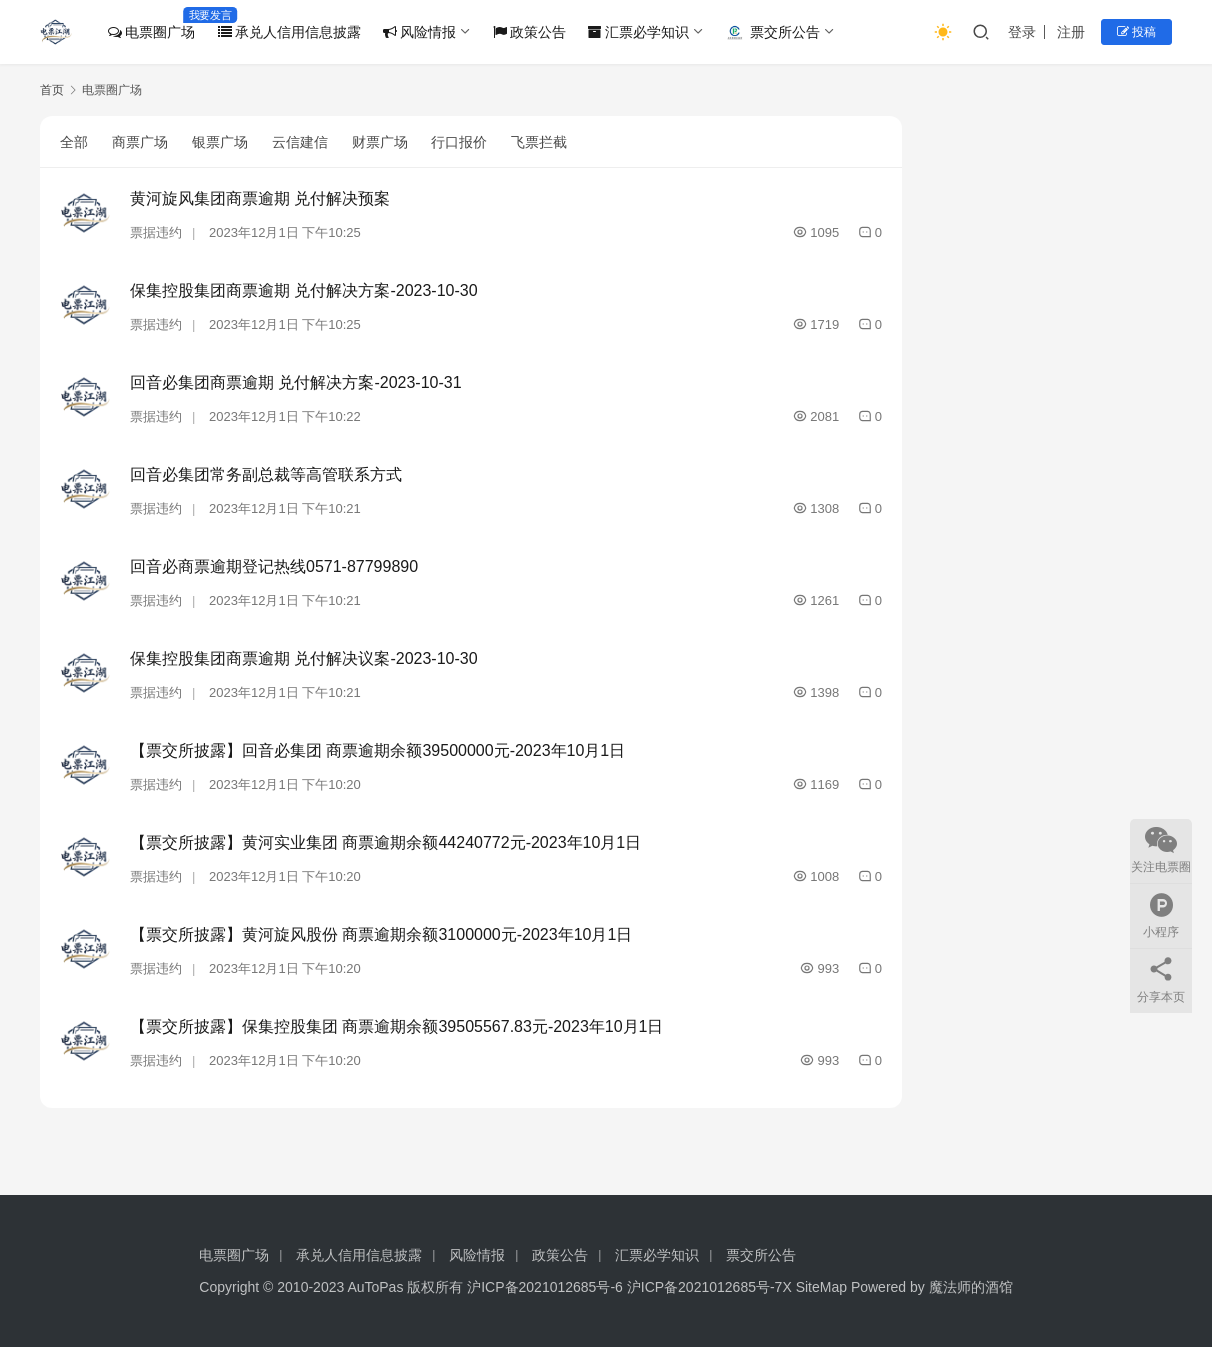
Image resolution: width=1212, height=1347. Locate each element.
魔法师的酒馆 (971, 1287)
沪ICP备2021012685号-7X (709, 1287)
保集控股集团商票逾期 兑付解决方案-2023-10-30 (304, 290)
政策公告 (529, 32)
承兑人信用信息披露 (289, 32)
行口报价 (459, 142)
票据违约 (156, 232)
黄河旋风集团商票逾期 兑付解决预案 (260, 198)
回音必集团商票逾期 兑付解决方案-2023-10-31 (296, 382)
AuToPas (375, 1287)
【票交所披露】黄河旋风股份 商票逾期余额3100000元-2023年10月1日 (381, 934)
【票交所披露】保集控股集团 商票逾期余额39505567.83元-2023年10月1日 (397, 1026)
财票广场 (380, 142)
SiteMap (821, 1287)
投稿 (1136, 32)
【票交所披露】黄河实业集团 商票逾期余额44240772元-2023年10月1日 (385, 842)
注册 (1071, 32)
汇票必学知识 (638, 32)
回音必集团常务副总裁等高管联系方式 (266, 474)
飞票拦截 (539, 142)
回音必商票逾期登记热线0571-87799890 (274, 566)
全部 (74, 142)
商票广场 (140, 142)
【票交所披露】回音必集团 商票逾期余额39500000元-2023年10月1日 (377, 750)
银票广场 (220, 142)
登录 (1022, 32)
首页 (52, 90)
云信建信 (300, 142)
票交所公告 (772, 33)
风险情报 (419, 32)
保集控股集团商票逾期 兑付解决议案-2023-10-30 (304, 658)
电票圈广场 (151, 32)
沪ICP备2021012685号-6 (545, 1287)
